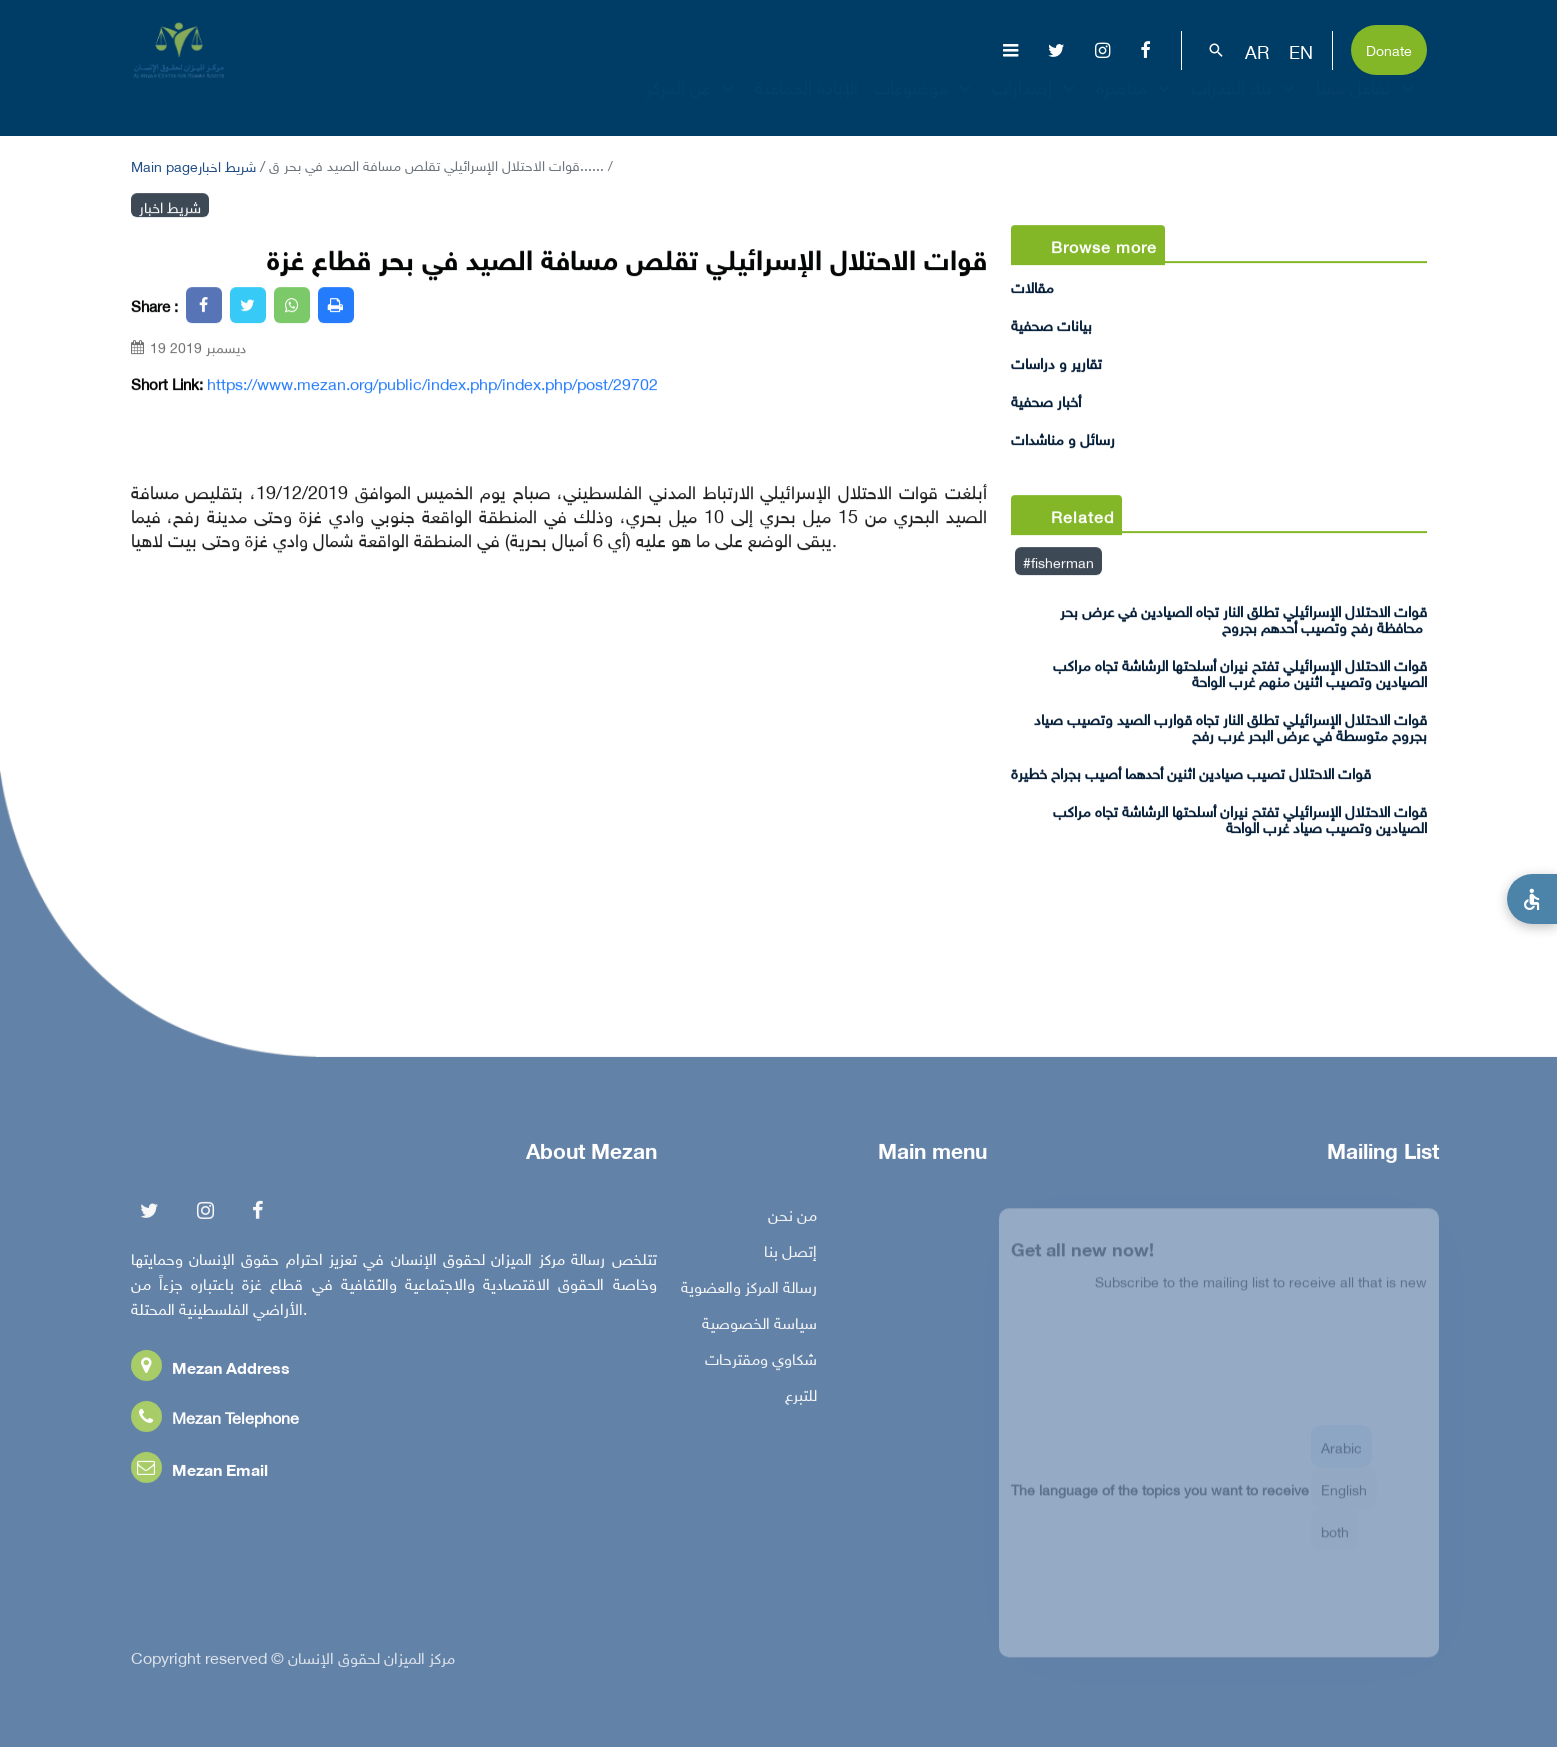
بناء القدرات (1245, 104)
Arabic (1341, 1457)
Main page (164, 164)
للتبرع (801, 1399)
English (1344, 1499)
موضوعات (925, 104)
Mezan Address (210, 1371)
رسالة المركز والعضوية (749, 1291)
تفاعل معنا (1367, 104)
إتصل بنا (790, 1255)
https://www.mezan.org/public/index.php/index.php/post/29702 (432, 383)
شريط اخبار (227, 164)
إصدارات (1036, 104)
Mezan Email (199, 1473)
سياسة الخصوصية (759, 1327)
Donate (1389, 48)
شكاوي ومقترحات (761, 1363)
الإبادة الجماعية (806, 104)
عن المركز (692, 104)
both (1335, 1541)
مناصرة (1135, 104)
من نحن (792, 1219)
